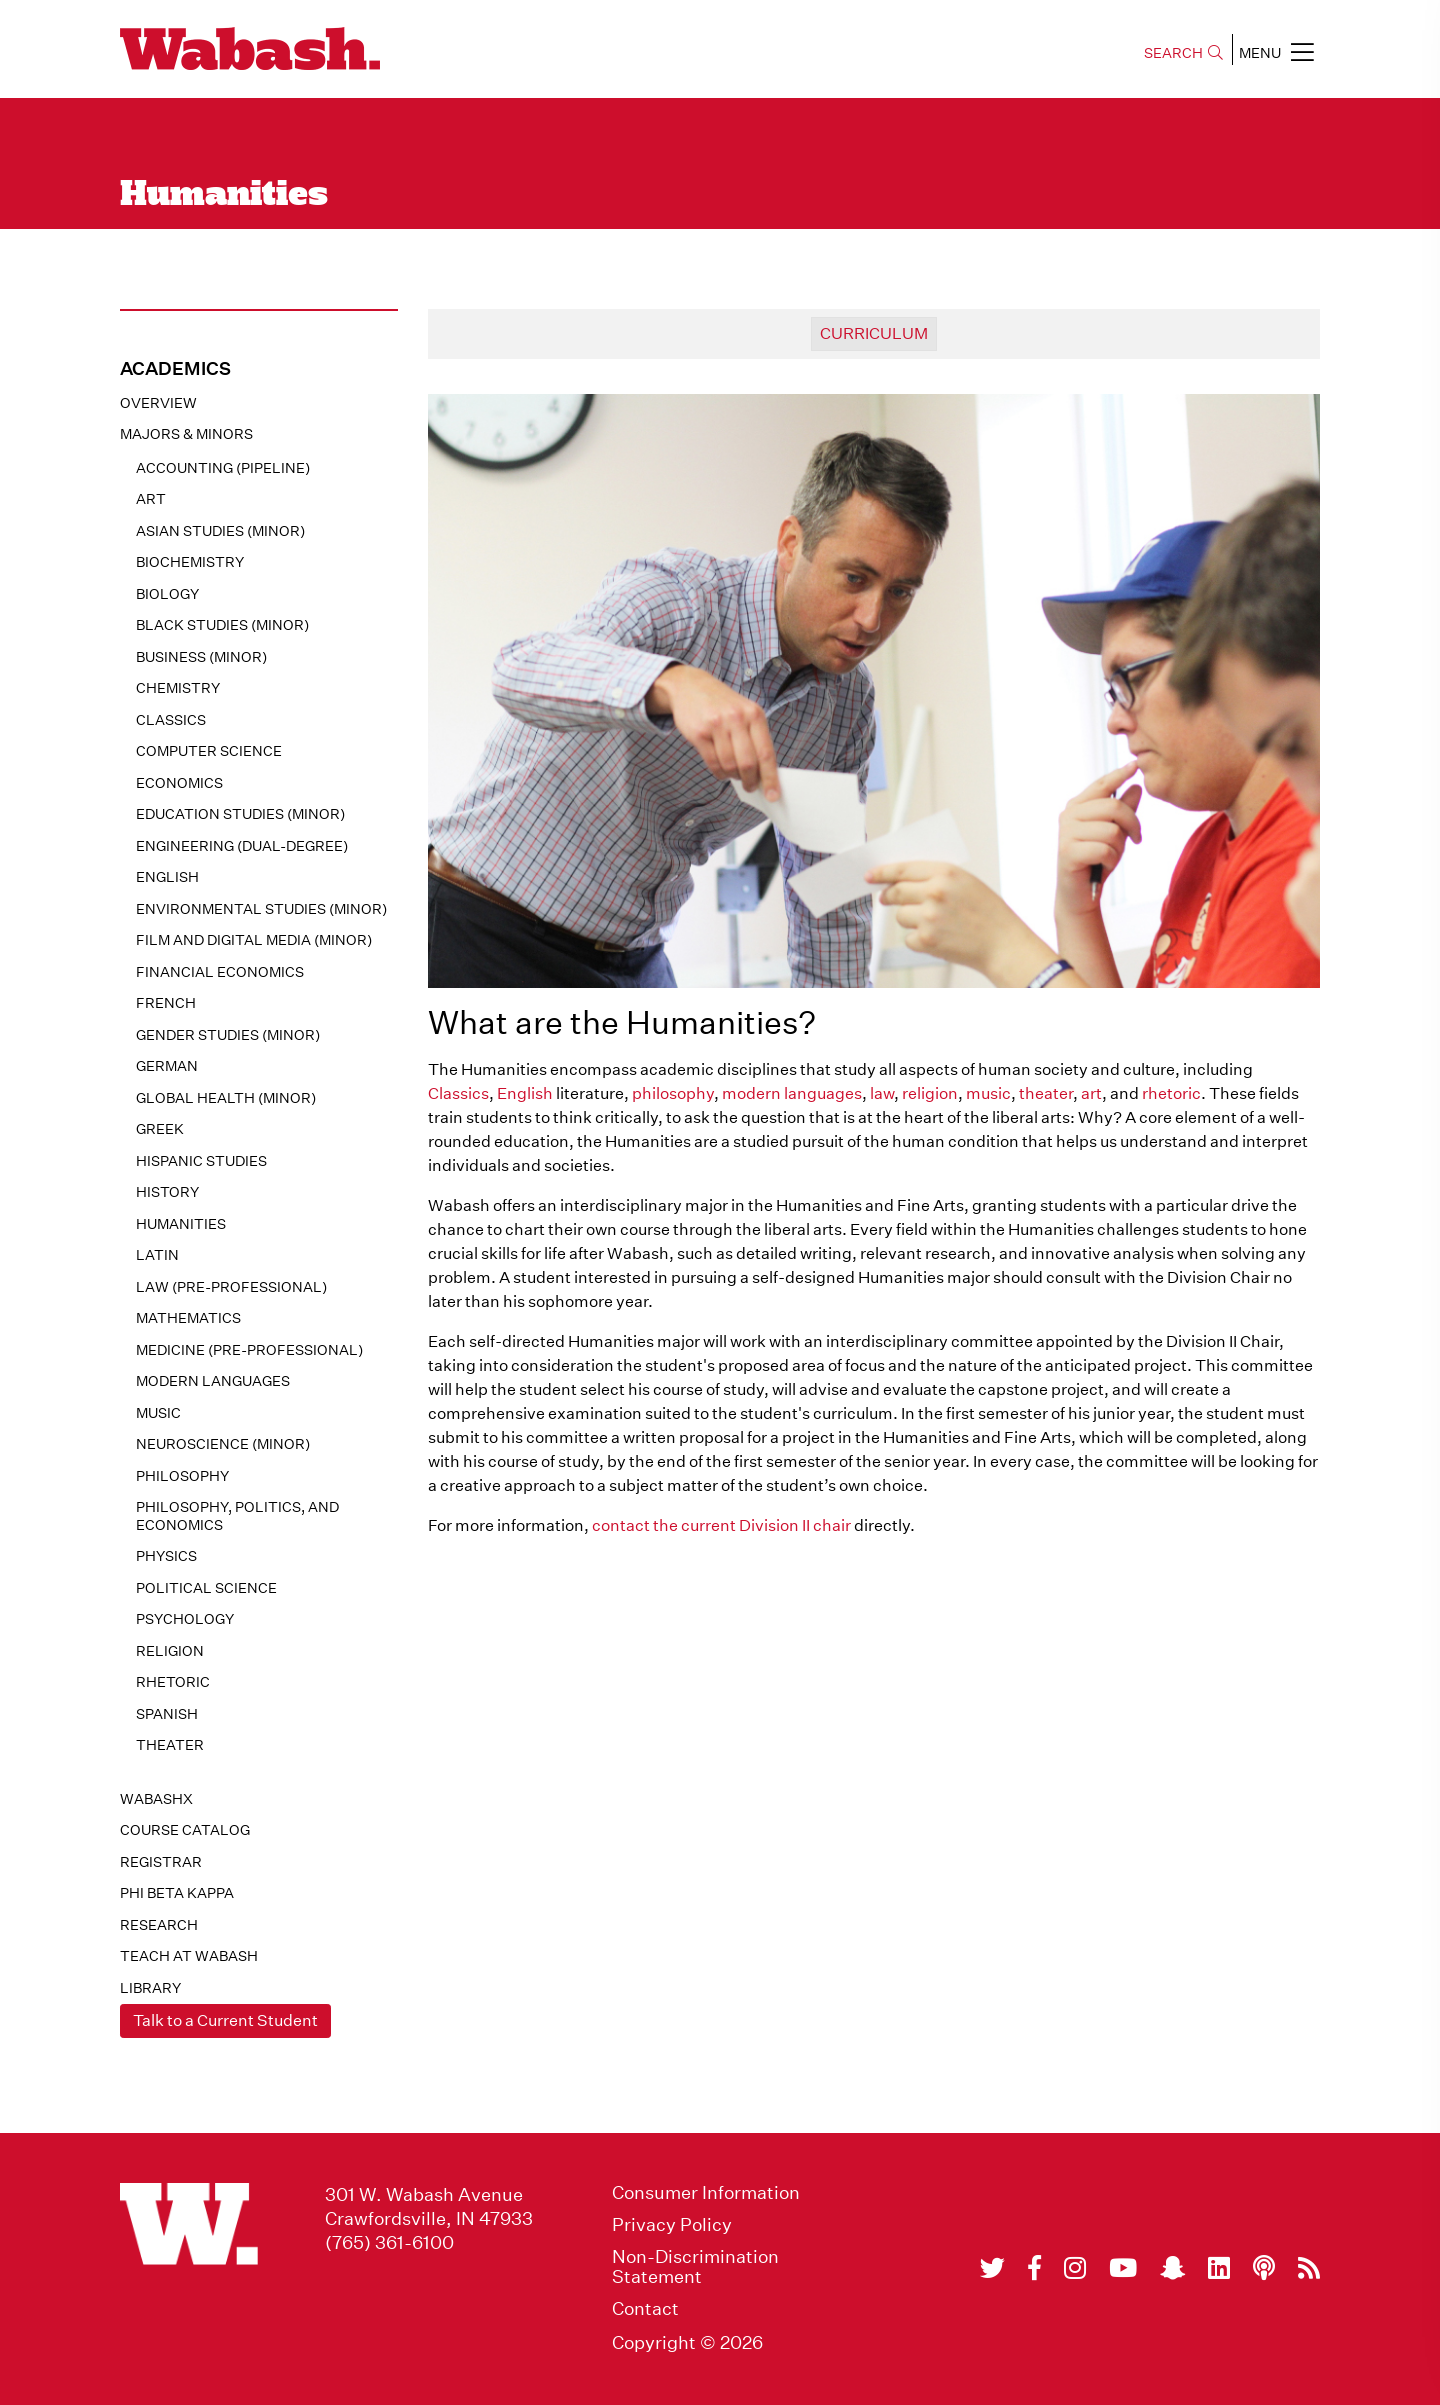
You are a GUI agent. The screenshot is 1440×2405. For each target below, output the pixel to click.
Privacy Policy (672, 2225)
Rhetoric (173, 1682)
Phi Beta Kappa (177, 1893)
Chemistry (178, 688)
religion (930, 1093)
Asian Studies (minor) (220, 531)
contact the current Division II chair (721, 1525)
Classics (171, 720)
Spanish (167, 1714)
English (167, 877)
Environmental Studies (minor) (261, 909)
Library (150, 1988)
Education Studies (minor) (240, 814)
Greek (160, 1129)
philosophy (673, 1093)
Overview (158, 403)
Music (158, 1413)
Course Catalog (185, 1830)
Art (151, 499)
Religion (170, 1651)
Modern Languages (213, 1381)
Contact (645, 2309)
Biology (167, 594)
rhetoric (1171, 1093)
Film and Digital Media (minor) (254, 940)
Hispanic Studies (201, 1161)
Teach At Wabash (189, 1956)
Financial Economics (220, 972)
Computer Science (209, 751)
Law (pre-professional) (231, 1287)
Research (159, 1925)
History (167, 1192)
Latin (157, 1255)
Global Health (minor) (226, 1098)
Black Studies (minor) (222, 625)
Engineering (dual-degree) (242, 846)
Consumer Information (706, 2193)
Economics (179, 783)
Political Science (206, 1588)
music (988, 1093)
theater (1046, 1093)
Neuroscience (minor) (223, 1444)
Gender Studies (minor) (228, 1035)
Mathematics (188, 1318)
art (1091, 1093)
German (167, 1066)
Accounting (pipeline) (223, 468)
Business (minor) (201, 657)
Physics (166, 1556)
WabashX (156, 1799)
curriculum (874, 333)
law (882, 1093)
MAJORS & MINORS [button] (186, 434)
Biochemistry (190, 562)
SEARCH (1183, 53)
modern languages (792, 1093)
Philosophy (182, 1476)
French (166, 1003)
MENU (1276, 52)
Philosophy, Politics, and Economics (237, 1516)
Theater (170, 1745)
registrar (161, 1862)
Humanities (181, 1224)
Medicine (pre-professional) (249, 1350)
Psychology (185, 1619)
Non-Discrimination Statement (695, 2267)
